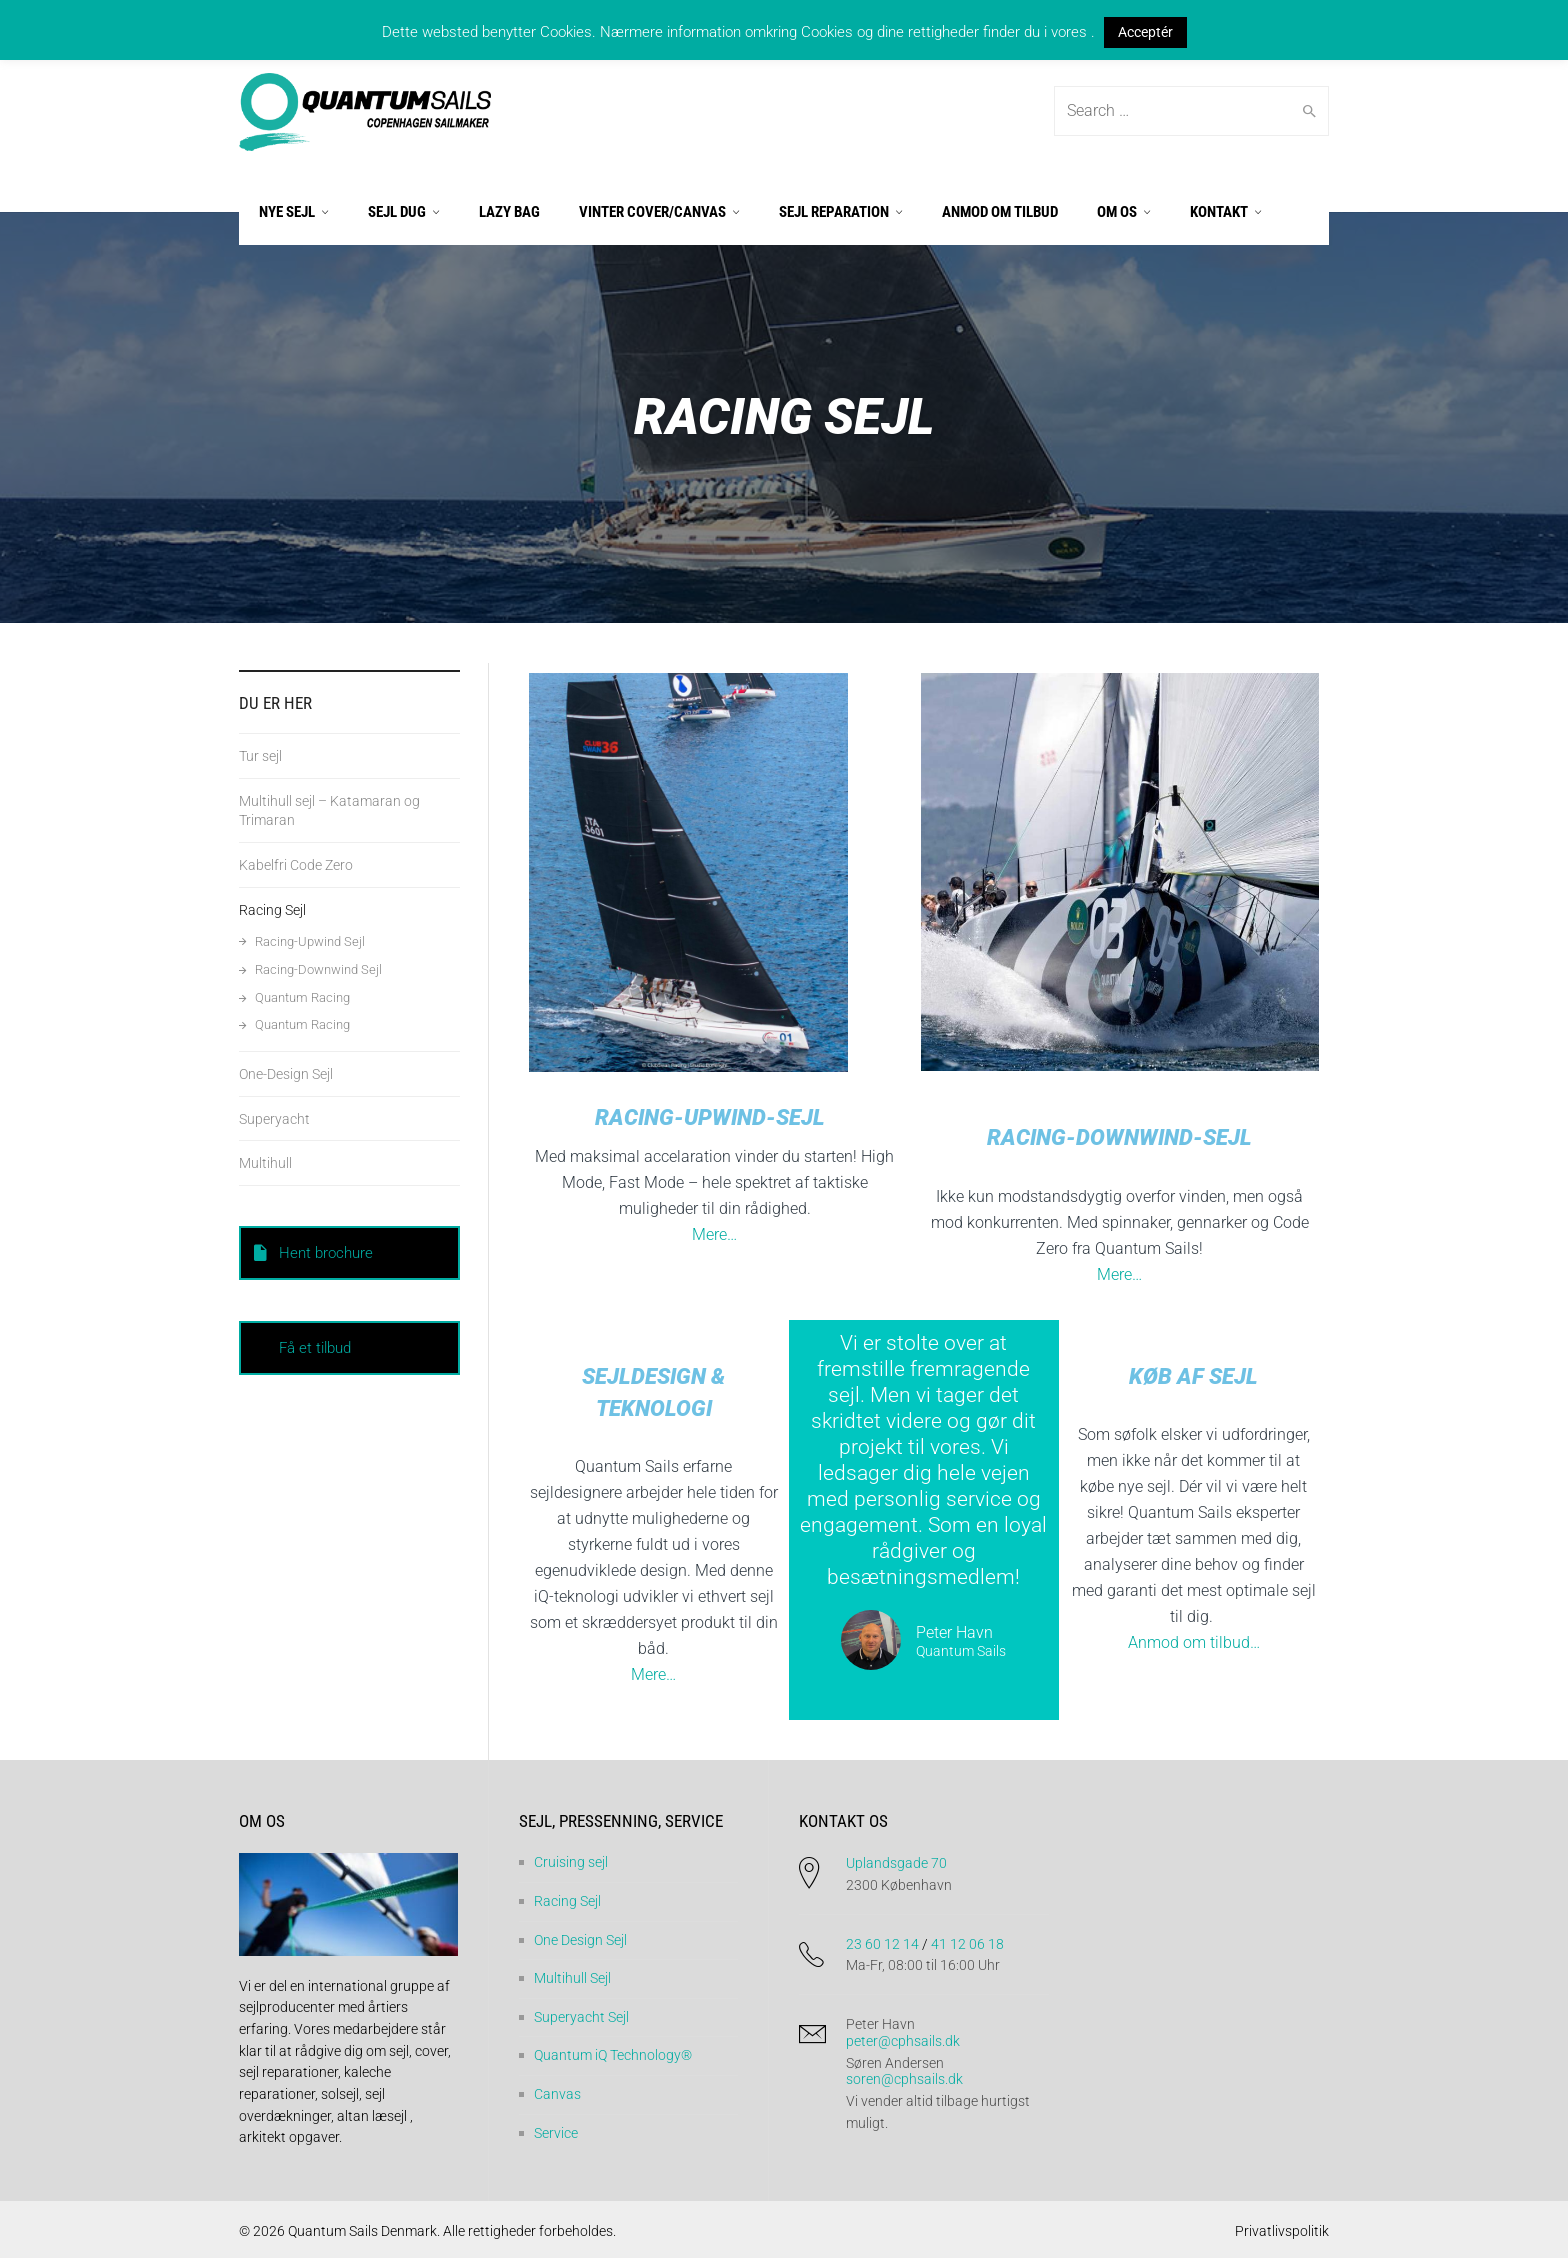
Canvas (557, 2094)
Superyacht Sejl (581, 2017)
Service (556, 2133)
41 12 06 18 (967, 1944)
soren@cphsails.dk (904, 2079)
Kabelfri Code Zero (296, 865)
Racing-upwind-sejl (710, 1117)
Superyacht (274, 1119)
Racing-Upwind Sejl (310, 941)
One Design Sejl (580, 1940)
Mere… (714, 1234)
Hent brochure (313, 1253)
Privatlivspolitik (1282, 2231)
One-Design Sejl (286, 1074)
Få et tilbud (315, 1348)
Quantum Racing (302, 997)
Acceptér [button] (1145, 32)
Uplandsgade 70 (896, 1863)
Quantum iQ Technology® (613, 2055)
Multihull (265, 1163)
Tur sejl (260, 756)
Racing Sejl (272, 910)
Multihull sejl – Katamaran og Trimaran (329, 810)
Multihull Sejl (572, 1978)
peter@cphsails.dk (903, 2041)
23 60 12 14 (882, 1944)
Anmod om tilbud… (1194, 1642)
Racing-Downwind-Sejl (1119, 1137)
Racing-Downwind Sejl (318, 969)
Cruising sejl (571, 1862)
